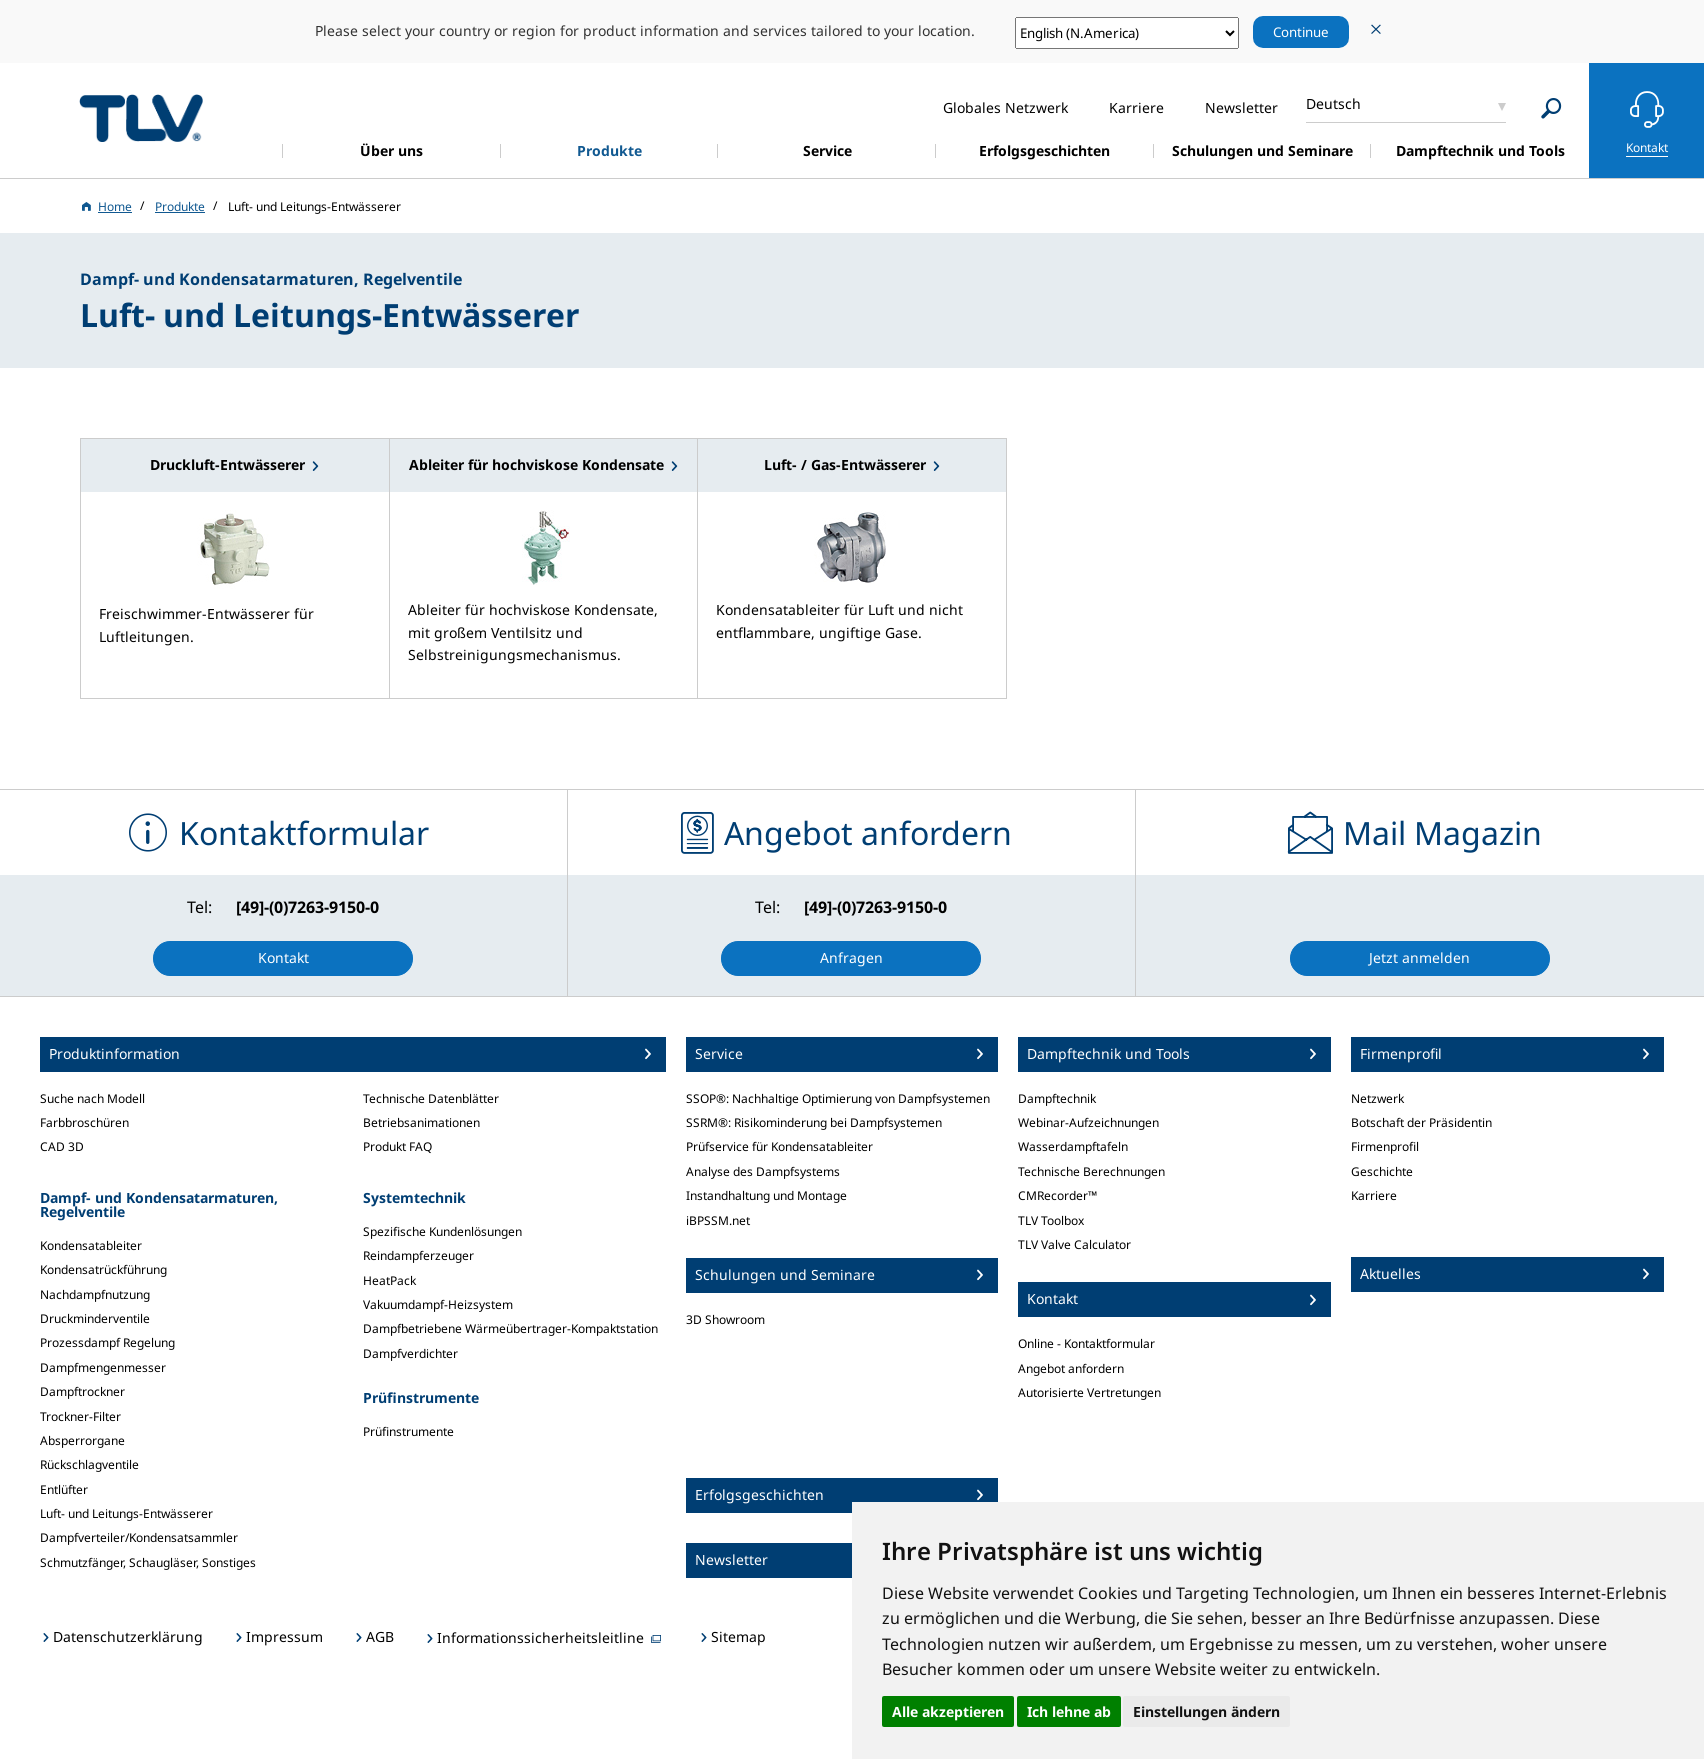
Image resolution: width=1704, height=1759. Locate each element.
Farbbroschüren (84, 1122)
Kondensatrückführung (103, 1269)
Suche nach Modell (92, 1098)
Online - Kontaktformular (1086, 1343)
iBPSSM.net (718, 1220)
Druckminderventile (95, 1318)
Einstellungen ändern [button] (1206, 1711)
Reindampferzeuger (418, 1255)
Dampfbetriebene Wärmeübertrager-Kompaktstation (510, 1328)
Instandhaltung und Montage (766, 1195)
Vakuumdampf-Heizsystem (438, 1304)
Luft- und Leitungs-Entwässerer (126, 1513)
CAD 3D (62, 1146)
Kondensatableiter (91, 1245)
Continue (1301, 32)
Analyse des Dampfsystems (763, 1171)
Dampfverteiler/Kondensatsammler (139, 1537)
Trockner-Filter (80, 1416)
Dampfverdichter (410, 1353)
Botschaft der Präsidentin (1421, 1122)
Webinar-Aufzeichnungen (1088, 1122)
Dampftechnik (1057, 1098)
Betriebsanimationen (421, 1122)
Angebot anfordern (1071, 1368)
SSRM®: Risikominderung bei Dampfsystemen (814, 1122)
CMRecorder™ (1057, 1195)
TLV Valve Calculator (1074, 1244)
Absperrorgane (82, 1440)
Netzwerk (1377, 1098)
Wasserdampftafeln (1073, 1146)
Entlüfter (64, 1489)
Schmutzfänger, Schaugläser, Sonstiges (148, 1562)
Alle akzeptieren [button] (948, 1711)
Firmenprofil (1385, 1146)
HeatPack (389, 1280)
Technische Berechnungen (1091, 1171)
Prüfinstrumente (408, 1431)
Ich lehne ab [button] (1069, 1711)
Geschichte (1382, 1171)
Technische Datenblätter (431, 1098)
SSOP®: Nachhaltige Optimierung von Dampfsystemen (838, 1098)
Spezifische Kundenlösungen (442, 1231)
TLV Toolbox (1051, 1220)
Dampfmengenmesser (103, 1367)
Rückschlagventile (89, 1464)
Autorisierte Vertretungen (1089, 1392)
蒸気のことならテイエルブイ (141, 117)
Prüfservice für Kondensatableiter (779, 1146)
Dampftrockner (82, 1391)
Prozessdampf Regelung (107, 1342)
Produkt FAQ (397, 1146)
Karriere (1374, 1195)
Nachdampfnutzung (95, 1294)
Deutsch (1333, 103)
